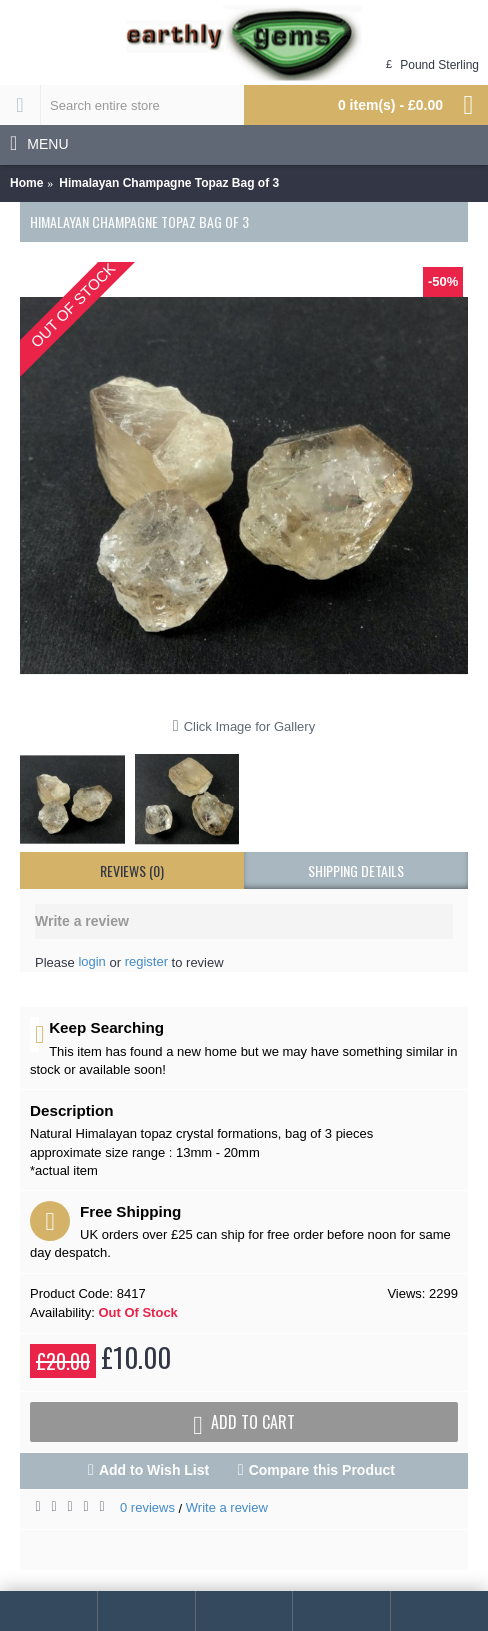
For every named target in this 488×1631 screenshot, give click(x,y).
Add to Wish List (154, 1470)
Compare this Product (322, 1470)
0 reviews (147, 1507)
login (91, 961)
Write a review (227, 1507)
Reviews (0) (132, 870)
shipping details (356, 870)
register (146, 961)
